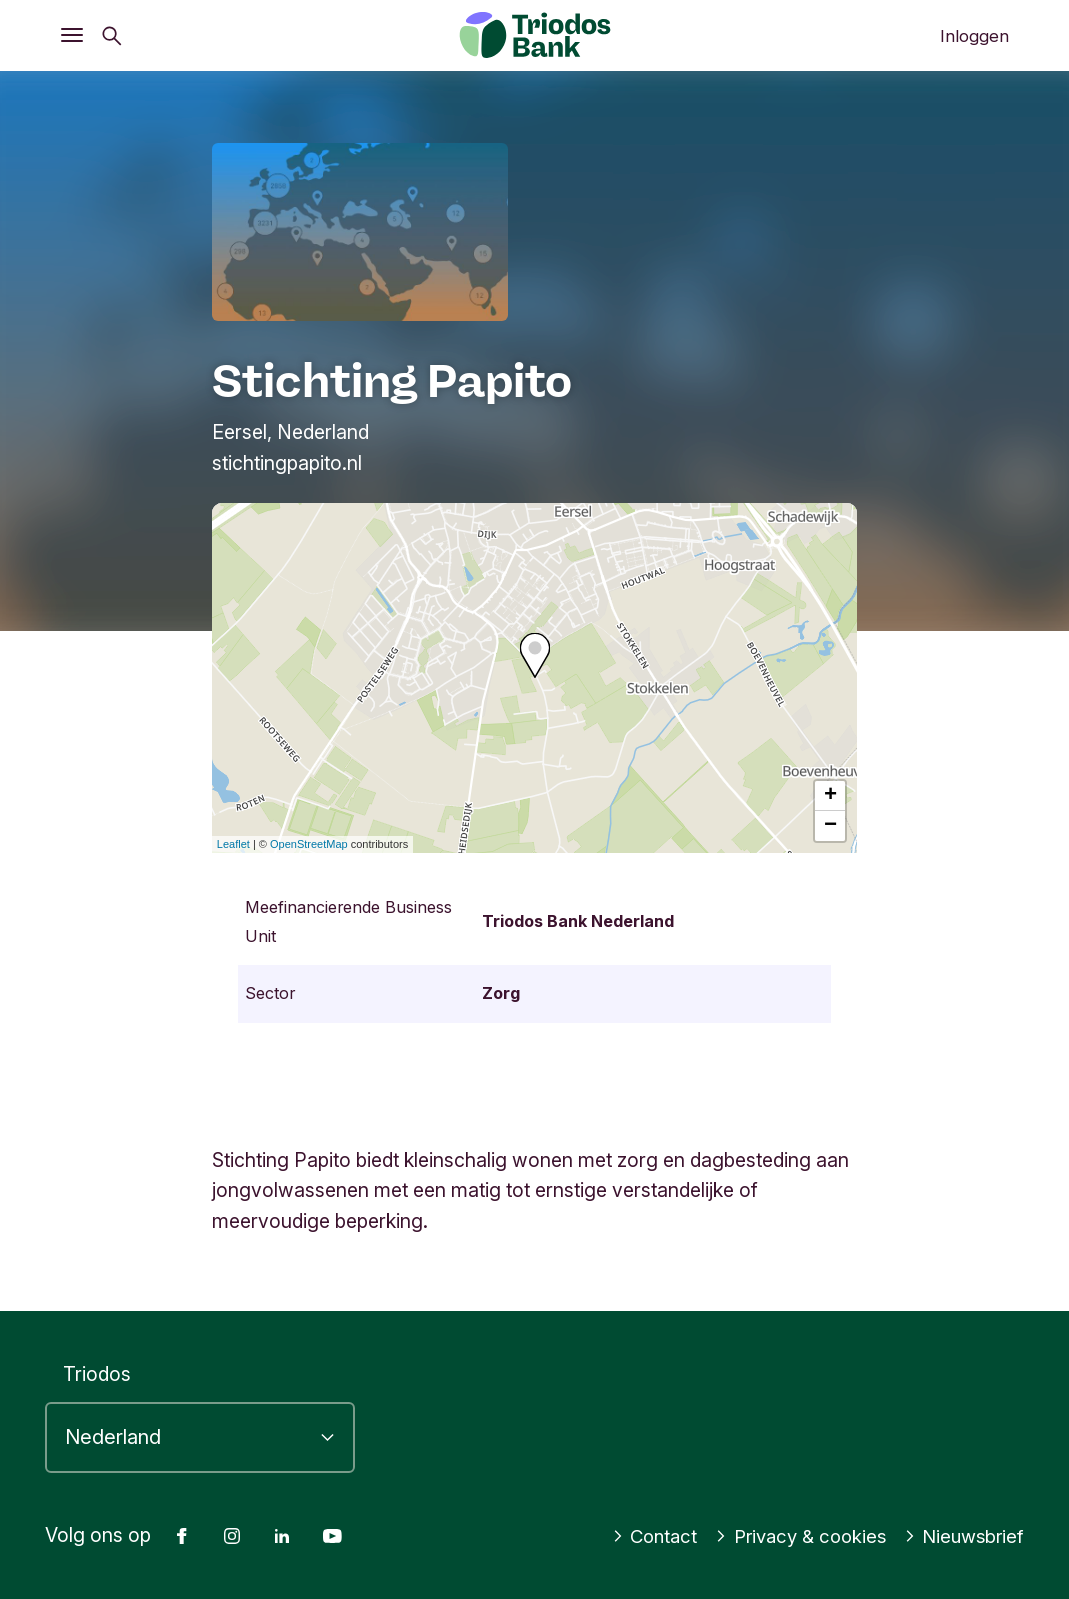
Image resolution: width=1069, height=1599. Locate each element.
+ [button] (830, 796)
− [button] (830, 826)
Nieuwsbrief (962, 1536)
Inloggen (974, 36)
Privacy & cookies (791, 1536)
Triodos (97, 1374)
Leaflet (233, 844)
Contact (639, 1536)
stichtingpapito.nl (287, 463)
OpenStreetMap (309, 844)
